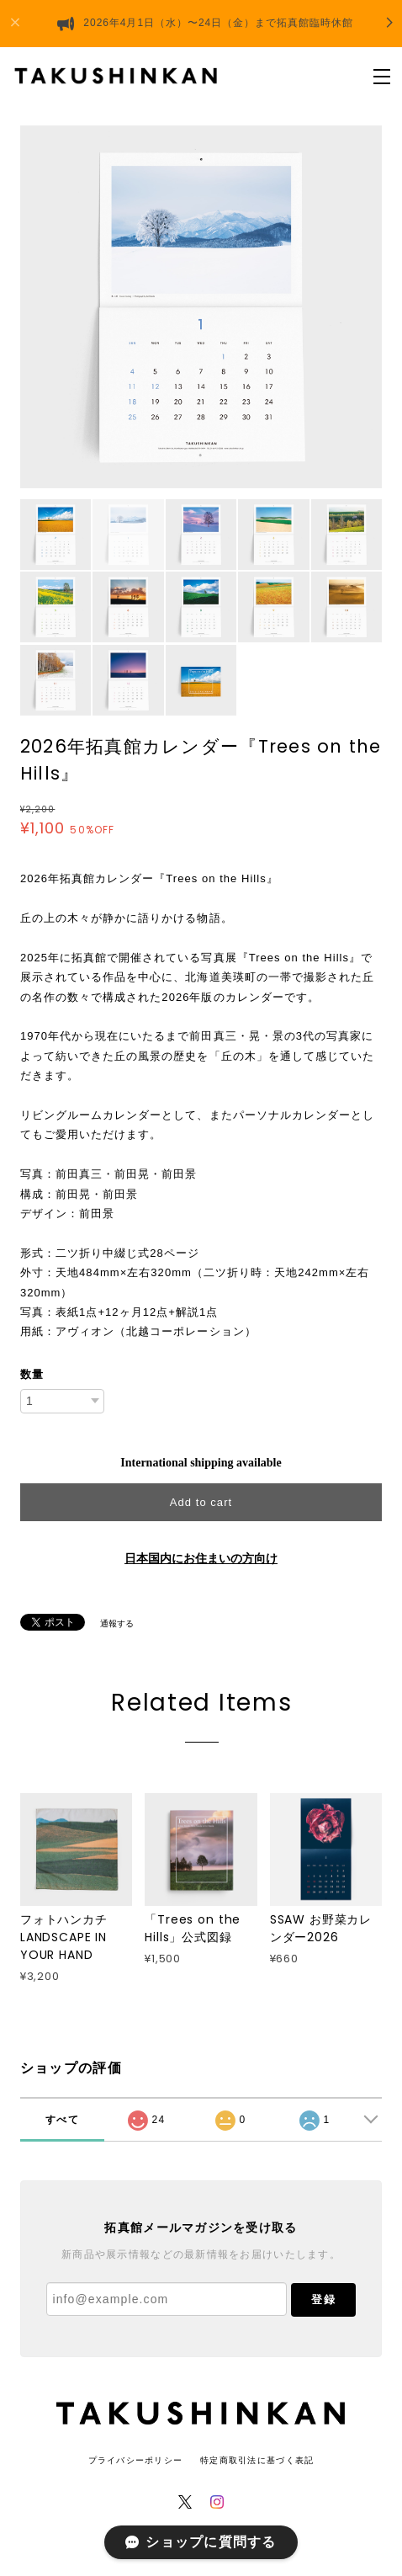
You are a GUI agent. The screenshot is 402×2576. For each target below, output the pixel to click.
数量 (32, 1374)
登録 (323, 2299)
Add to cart (201, 1502)
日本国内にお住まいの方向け (201, 1558)
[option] (201, 306)
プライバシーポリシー (135, 2460)
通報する (117, 1623)
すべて (62, 2120)
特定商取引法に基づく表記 (257, 2460)
